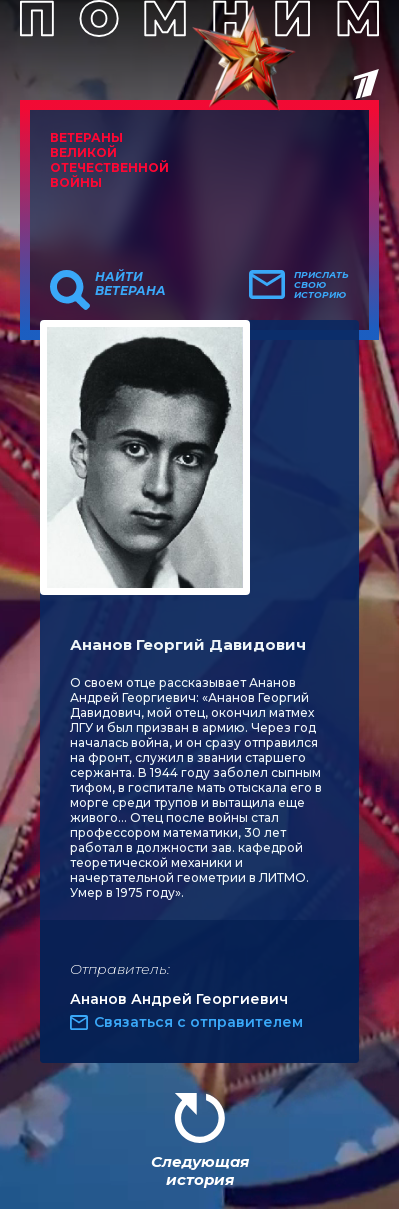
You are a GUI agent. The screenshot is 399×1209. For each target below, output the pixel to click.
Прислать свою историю (321, 285)
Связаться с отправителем (198, 1022)
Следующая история (200, 1170)
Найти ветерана (130, 284)
